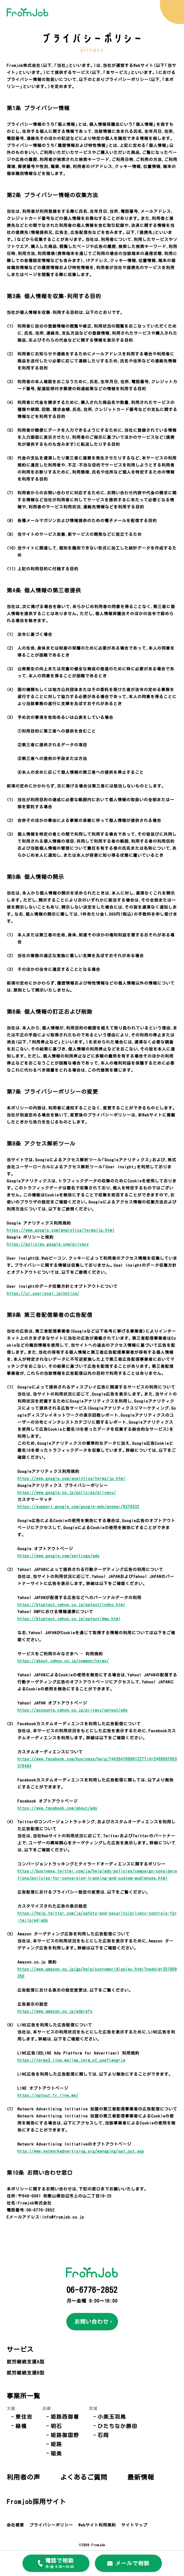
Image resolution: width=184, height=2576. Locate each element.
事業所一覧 (21, 2393)
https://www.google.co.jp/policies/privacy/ (66, 1492)
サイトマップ (134, 2512)
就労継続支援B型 (26, 2371)
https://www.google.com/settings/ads (58, 1556)
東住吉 (18, 2412)
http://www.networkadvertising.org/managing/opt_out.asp (80, 2151)
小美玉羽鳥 (82, 2412)
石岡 (75, 2429)
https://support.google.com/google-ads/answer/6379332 (78, 1506)
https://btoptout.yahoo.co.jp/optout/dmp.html (69, 1618)
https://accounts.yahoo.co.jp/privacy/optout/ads (72, 1710)
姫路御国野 (47, 2429)
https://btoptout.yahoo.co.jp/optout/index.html (71, 1604)
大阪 (11, 2404)
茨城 (70, 2404)
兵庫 (35, 2404)
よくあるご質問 (27, 2467)
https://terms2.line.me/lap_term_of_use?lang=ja (71, 2060)
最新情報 (78, 2467)
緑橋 (16, 2420)
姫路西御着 (47, 2412)
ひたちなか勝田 (87, 2420)
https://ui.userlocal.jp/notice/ (43, 1293)
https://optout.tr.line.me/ (47, 2095)
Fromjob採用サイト (31, 2490)
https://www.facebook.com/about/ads (57, 1808)
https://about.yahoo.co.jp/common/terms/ (63, 1661)
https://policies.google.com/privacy (48, 1244)
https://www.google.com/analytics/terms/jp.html (61, 1230)
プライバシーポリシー (51, 2512)
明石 (40, 2420)
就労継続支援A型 (26, 2359)
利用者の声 (139, 2393)
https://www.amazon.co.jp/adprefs (55, 2011)
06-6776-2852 (92, 2290)
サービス (18, 2348)
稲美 (40, 2445)
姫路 (40, 2437)
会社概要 (15, 2512)
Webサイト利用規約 (97, 2512)
